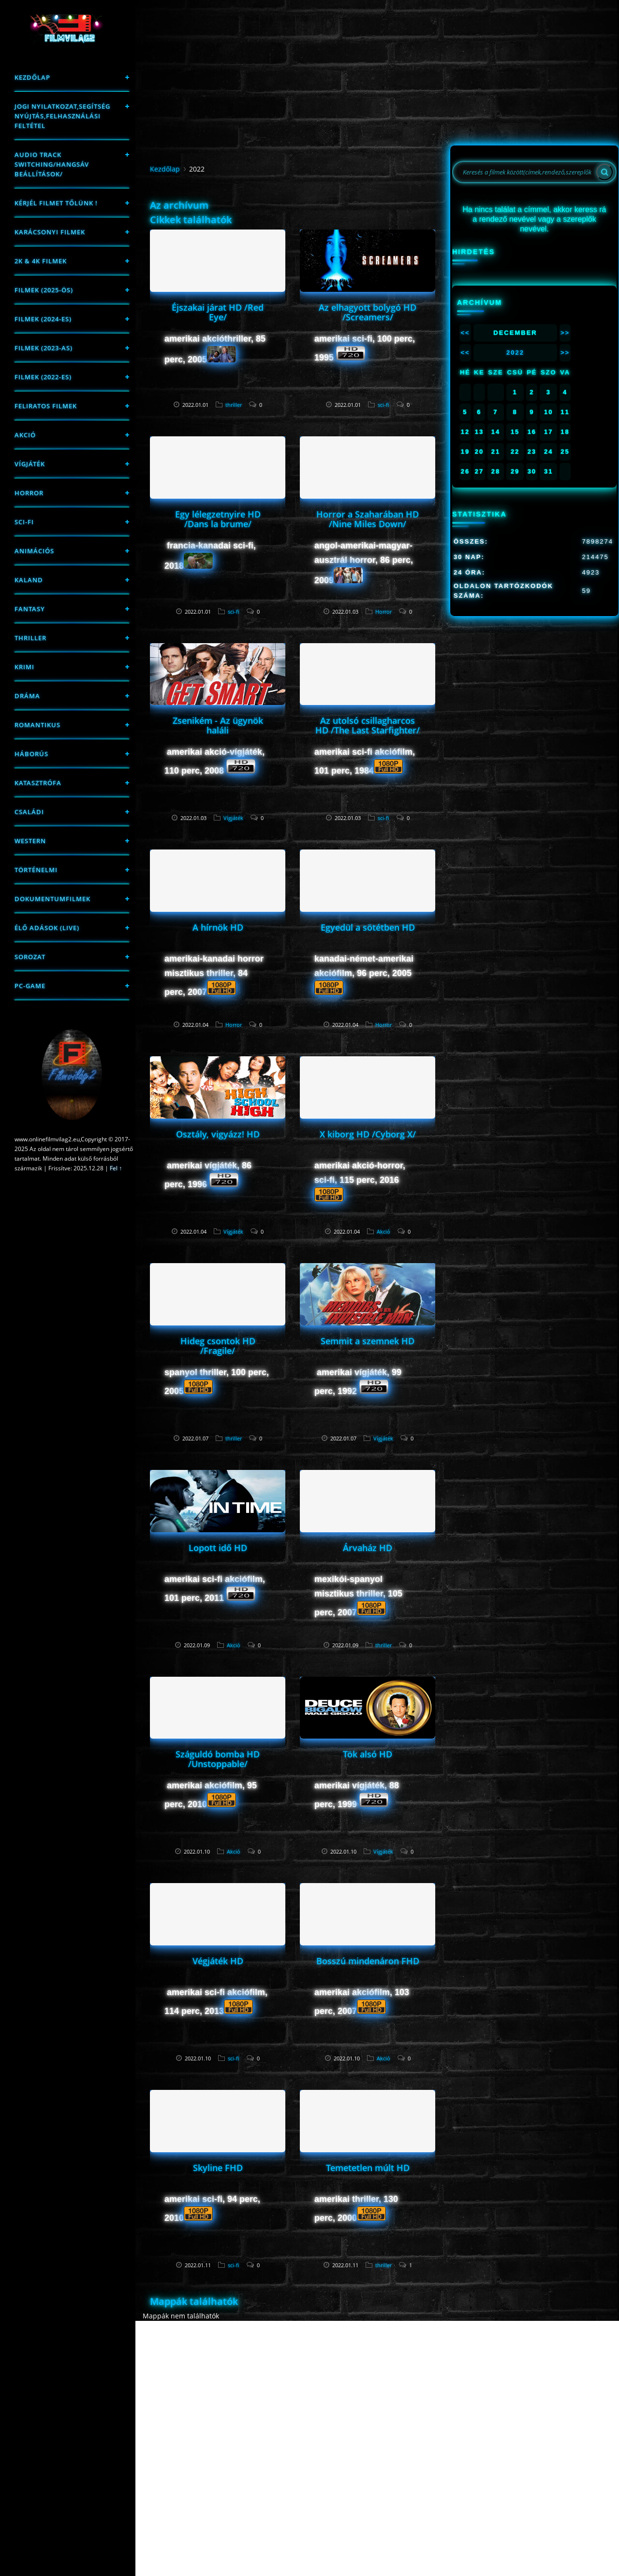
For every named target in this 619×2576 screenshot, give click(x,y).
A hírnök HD (217, 927)
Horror (29, 493)
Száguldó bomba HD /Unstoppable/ (218, 1759)
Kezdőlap (32, 77)
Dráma (27, 695)
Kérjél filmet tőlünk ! (56, 203)
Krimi (24, 666)
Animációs (34, 551)
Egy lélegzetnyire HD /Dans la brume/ (218, 519)
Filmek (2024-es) (43, 319)
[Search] (604, 172)
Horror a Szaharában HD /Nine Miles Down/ (367, 519)
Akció (25, 435)
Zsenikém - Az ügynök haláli (218, 725)
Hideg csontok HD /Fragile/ (217, 1345)
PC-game (30, 985)
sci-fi (24, 522)
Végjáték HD (217, 1961)
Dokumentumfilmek (52, 898)
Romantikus (37, 724)
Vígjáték (30, 464)
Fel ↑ (116, 1168)
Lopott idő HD (218, 1548)
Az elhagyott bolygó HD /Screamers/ (367, 312)
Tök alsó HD (367, 1754)
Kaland (29, 580)
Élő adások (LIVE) (47, 927)
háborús (31, 753)
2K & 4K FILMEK (41, 261)
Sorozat (30, 956)
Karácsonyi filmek (50, 232)
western (30, 840)
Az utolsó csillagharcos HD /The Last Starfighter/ (367, 725)
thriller (30, 637)
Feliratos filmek (46, 406)
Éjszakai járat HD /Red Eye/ (218, 312)
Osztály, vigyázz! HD (218, 1134)
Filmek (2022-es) (43, 377)
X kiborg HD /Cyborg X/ (368, 1134)
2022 (515, 352)
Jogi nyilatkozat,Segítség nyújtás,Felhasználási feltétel (62, 116)
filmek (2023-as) (44, 348)
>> (565, 332)
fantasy (30, 608)
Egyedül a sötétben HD (368, 927)
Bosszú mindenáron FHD (367, 1961)
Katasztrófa (38, 782)
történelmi (36, 869)
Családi (29, 811)
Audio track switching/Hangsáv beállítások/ (52, 164)
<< (465, 332)
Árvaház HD (367, 1548)
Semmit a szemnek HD (367, 1341)
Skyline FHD (218, 2168)
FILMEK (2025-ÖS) (44, 290)
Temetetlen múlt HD (368, 2168)
